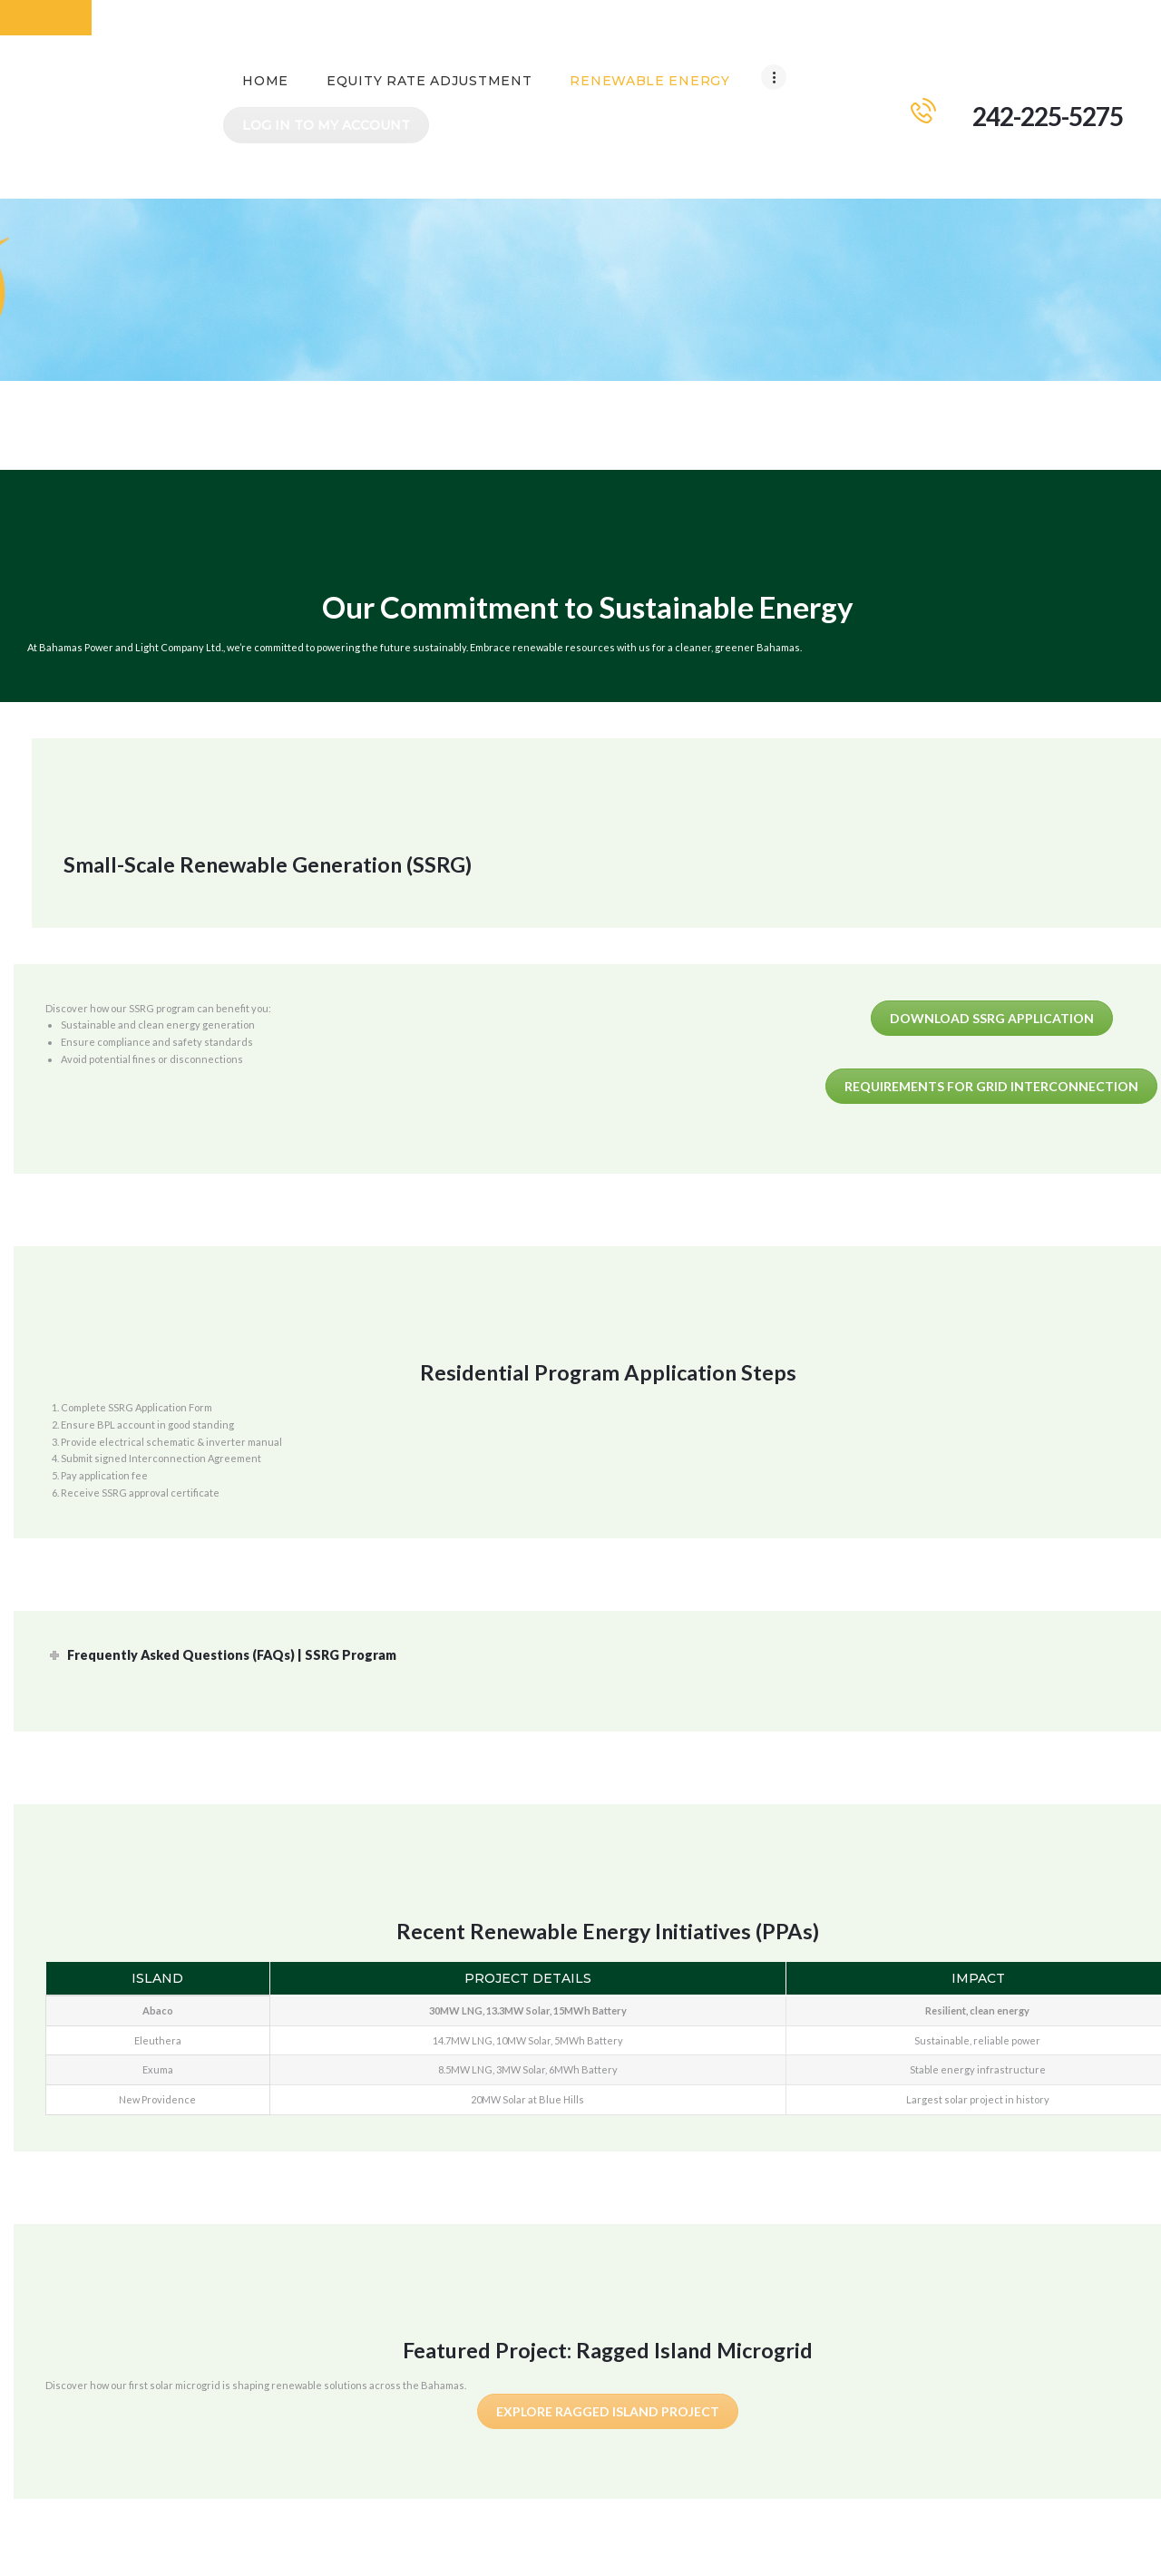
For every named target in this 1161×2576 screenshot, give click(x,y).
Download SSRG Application (992, 962)
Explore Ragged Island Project (607, 2356)
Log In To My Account (723, 70)
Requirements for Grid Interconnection (991, 1031)
